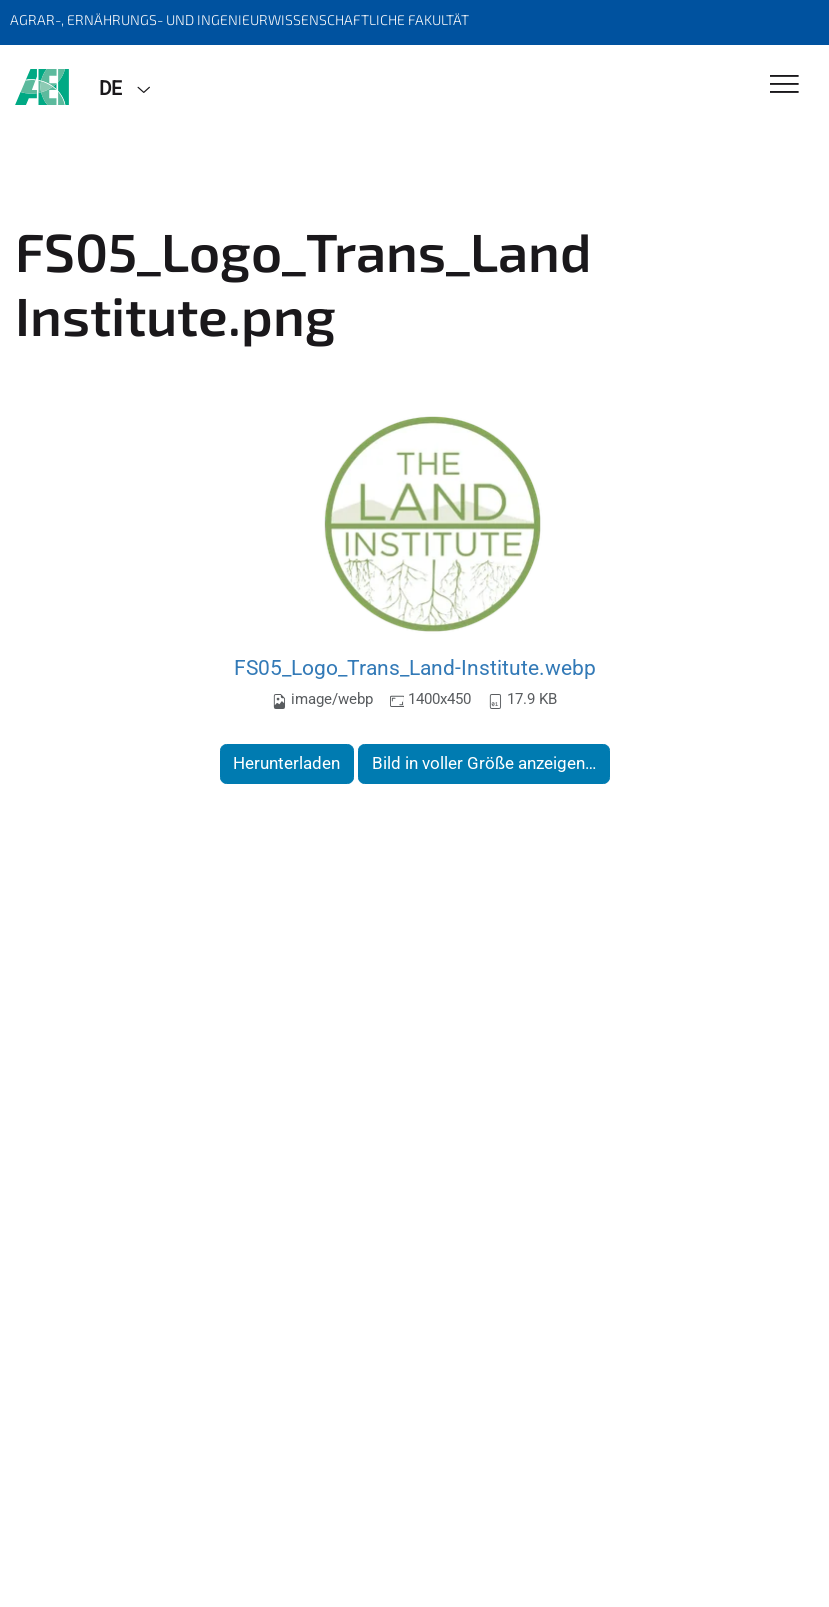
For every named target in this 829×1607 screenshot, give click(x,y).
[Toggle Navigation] (784, 85)
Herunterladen (286, 763)
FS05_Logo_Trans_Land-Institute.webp (415, 667)
